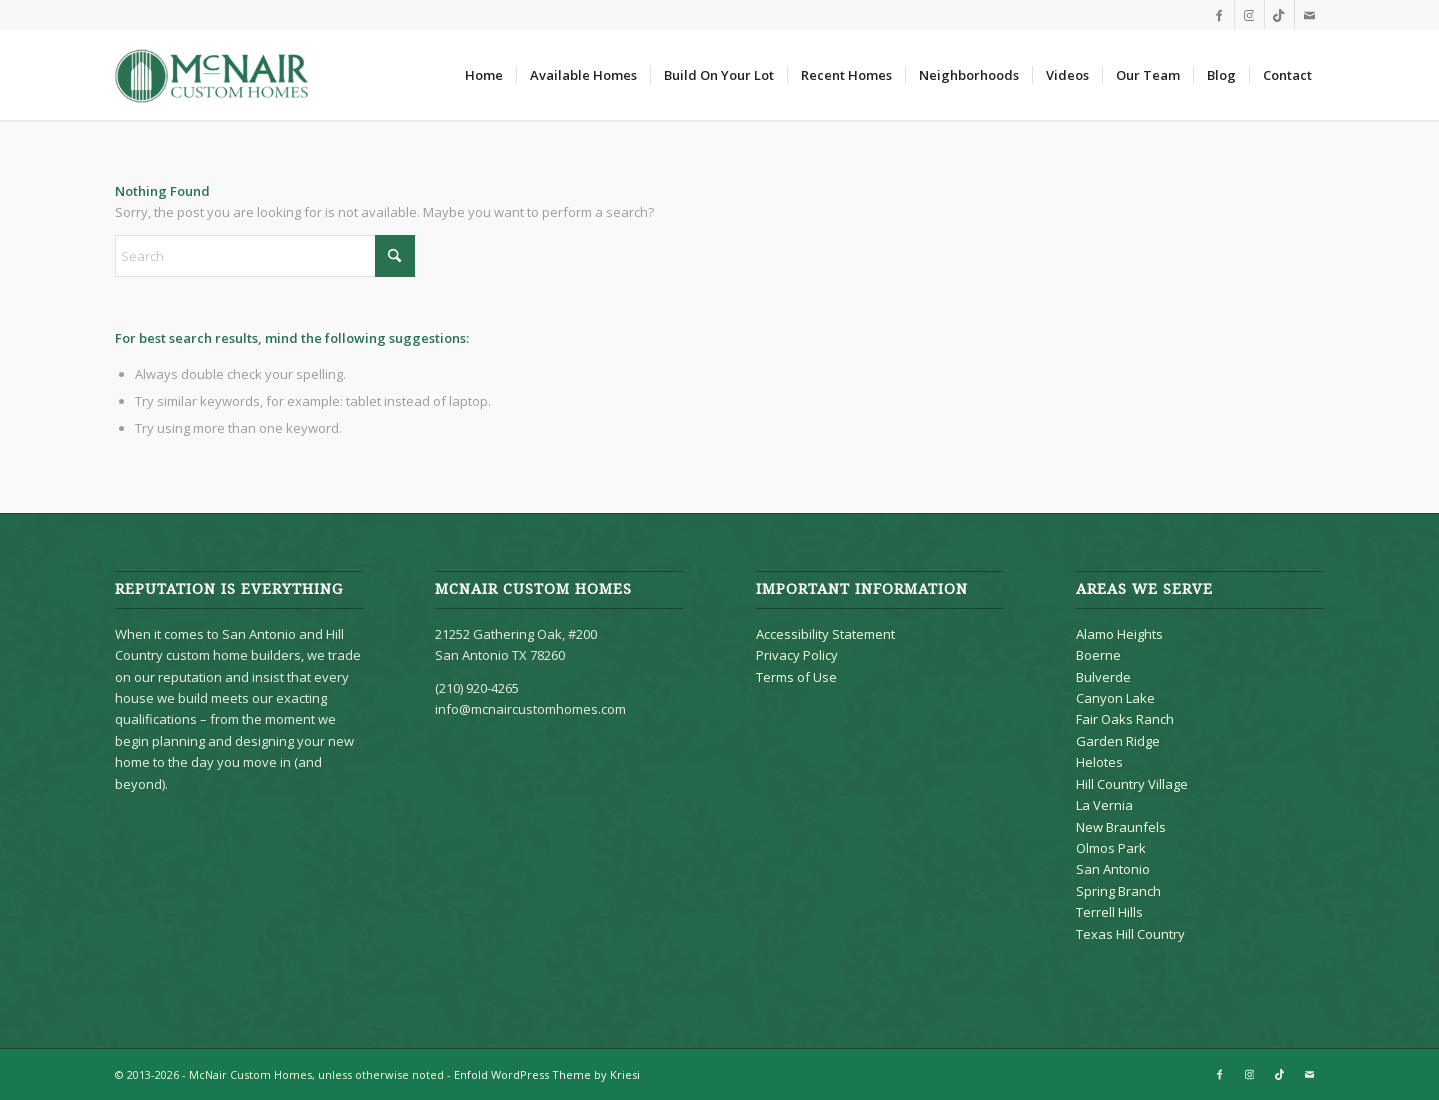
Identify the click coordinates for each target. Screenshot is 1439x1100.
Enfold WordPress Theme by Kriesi (547, 1074)
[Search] (265, 256)
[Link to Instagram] (1249, 15)
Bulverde (1103, 677)
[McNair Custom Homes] (213, 75)
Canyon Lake (1115, 698)
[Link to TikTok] (1279, 15)
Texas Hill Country (1130, 934)
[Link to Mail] (1310, 15)
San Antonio (1113, 869)
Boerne (1098, 655)
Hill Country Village (1132, 784)
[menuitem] (484, 75)
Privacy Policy (797, 655)
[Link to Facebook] (1219, 15)
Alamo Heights (1119, 634)
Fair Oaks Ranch (1125, 719)
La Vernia (1104, 805)
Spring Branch (1118, 891)
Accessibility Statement (825, 634)
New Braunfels (1121, 827)
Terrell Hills (1109, 912)
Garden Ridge (1118, 741)
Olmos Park (1111, 848)
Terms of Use (796, 677)
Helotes (1099, 762)
